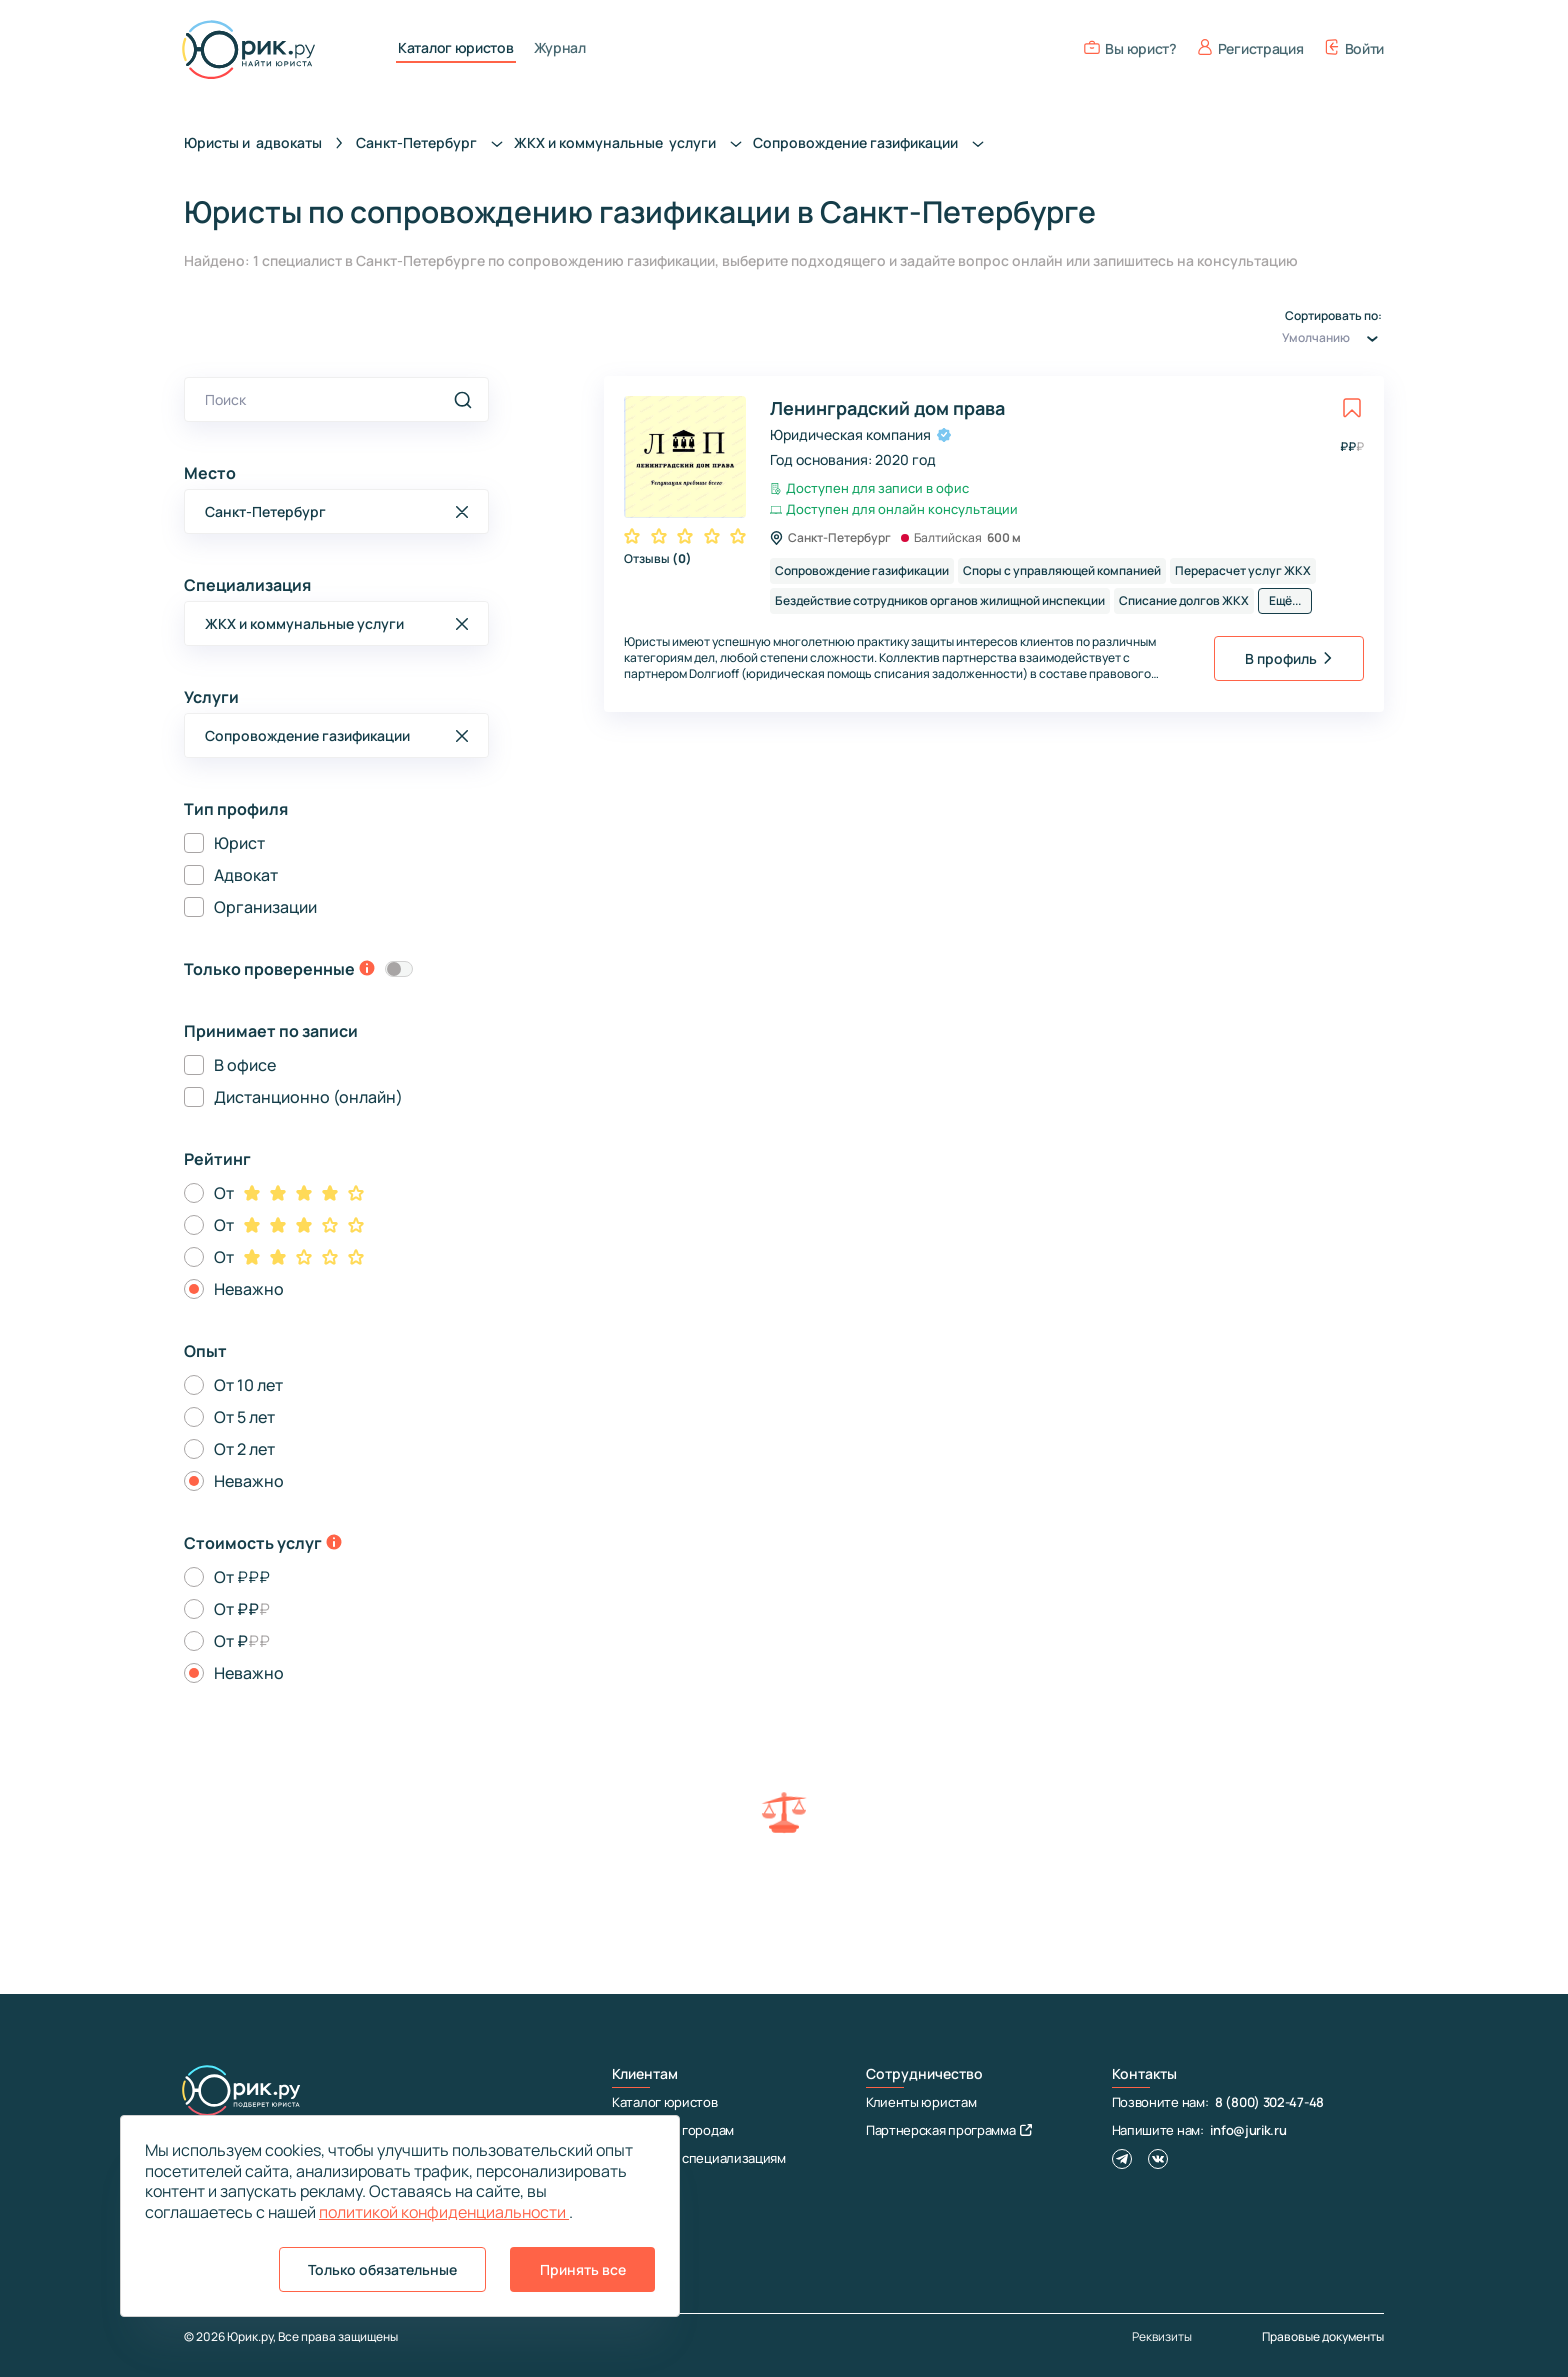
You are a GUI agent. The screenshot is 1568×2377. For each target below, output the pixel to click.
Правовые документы (1323, 2336)
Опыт (205, 1351)
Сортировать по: (1333, 330)
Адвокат (246, 875)
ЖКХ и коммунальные (633, 142)
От (224, 1193)
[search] (463, 400)
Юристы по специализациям (699, 2158)
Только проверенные (269, 969)
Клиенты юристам (921, 2102)
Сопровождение (874, 142)
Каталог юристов (456, 48)
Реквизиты (1162, 2337)
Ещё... (1285, 600)
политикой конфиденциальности (444, 2212)
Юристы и (253, 142)
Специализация (247, 585)
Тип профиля (236, 809)
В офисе (245, 1065)
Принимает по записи (271, 1031)
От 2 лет (244, 1449)
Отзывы (658, 558)
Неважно (249, 1289)
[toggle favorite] (1352, 408)
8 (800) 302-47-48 (1269, 2102)
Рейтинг (217, 1159)
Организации (265, 907)
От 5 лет (244, 1417)
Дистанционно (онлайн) (308, 1097)
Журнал (560, 48)
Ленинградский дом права (887, 408)
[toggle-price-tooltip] (334, 1544)
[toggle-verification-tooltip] (367, 970)
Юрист (239, 843)
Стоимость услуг (253, 1543)
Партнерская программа (949, 2130)
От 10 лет (248, 1385)
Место (210, 473)
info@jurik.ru (1248, 2130)
